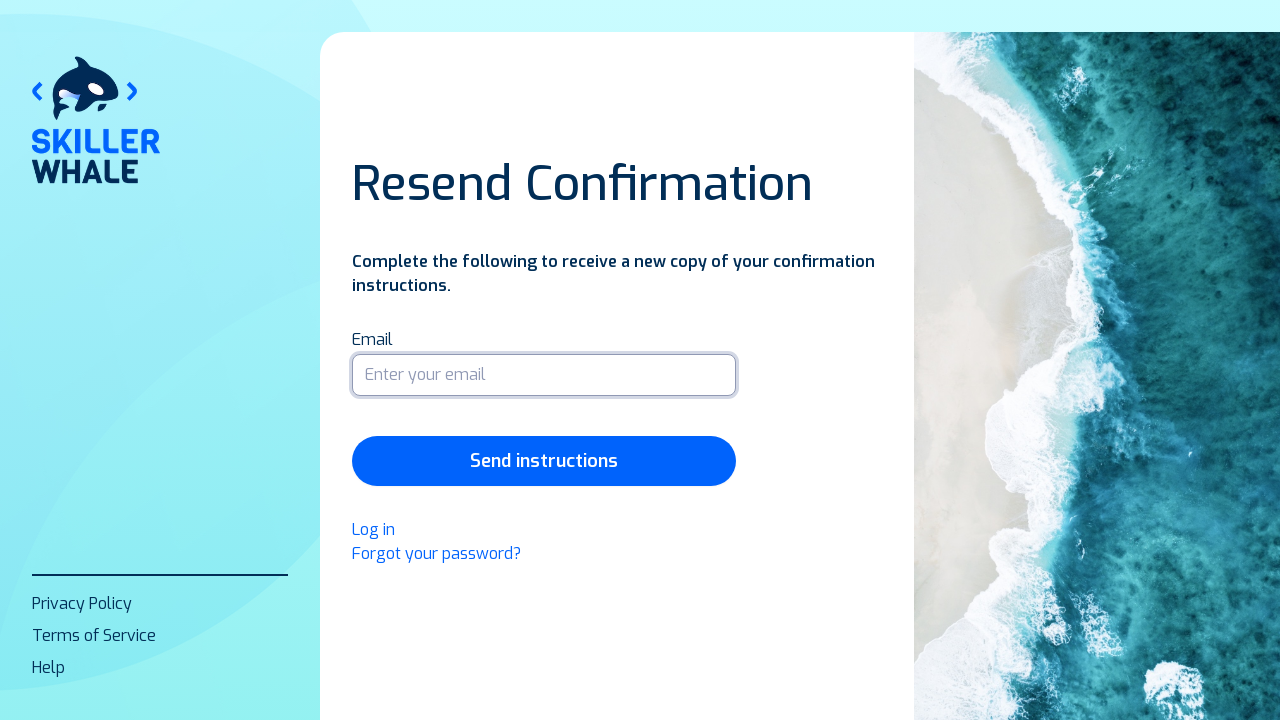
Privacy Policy (82, 603)
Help (48, 667)
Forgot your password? (436, 553)
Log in (373, 529)
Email (372, 340)
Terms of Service (94, 635)
